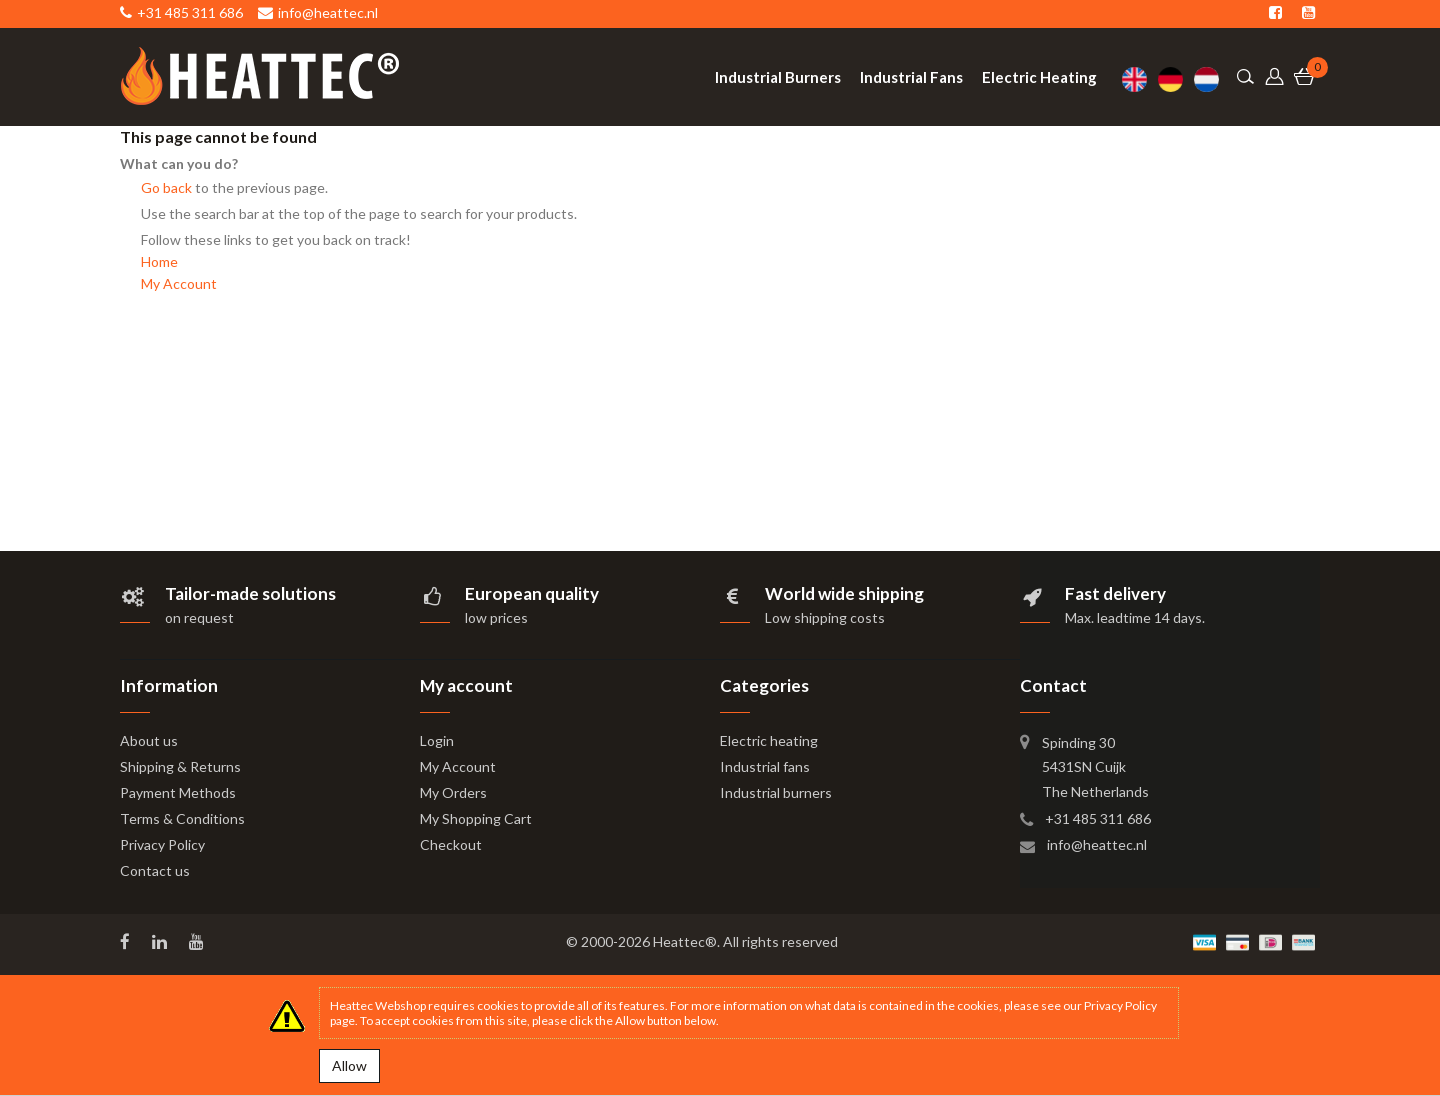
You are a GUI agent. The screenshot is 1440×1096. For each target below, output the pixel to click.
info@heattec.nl (1097, 844)
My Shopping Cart (476, 818)
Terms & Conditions (182, 818)
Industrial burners (776, 792)
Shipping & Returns (180, 766)
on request (199, 617)
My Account (179, 283)
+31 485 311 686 (1098, 818)
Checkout (451, 844)
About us (149, 740)
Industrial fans (765, 766)
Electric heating (769, 740)
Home (159, 261)
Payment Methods (178, 792)
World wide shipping (844, 593)
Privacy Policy (162, 844)
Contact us (155, 870)
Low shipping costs (825, 617)
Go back (166, 187)
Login (437, 740)
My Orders (453, 792)
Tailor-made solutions (250, 593)
